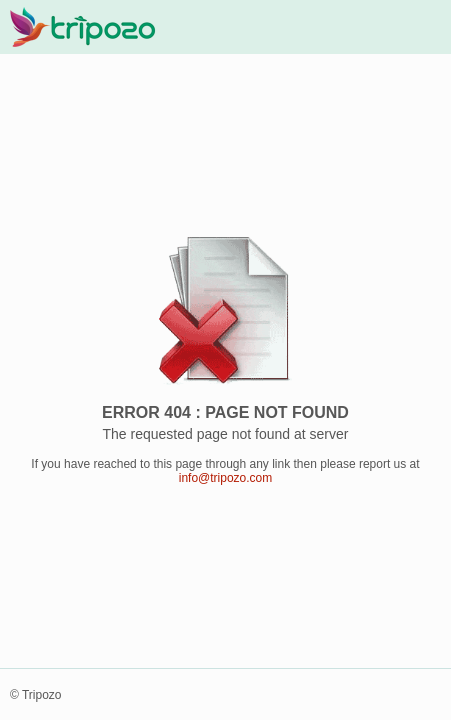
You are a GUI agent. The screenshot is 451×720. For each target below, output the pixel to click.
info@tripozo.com (226, 478)
